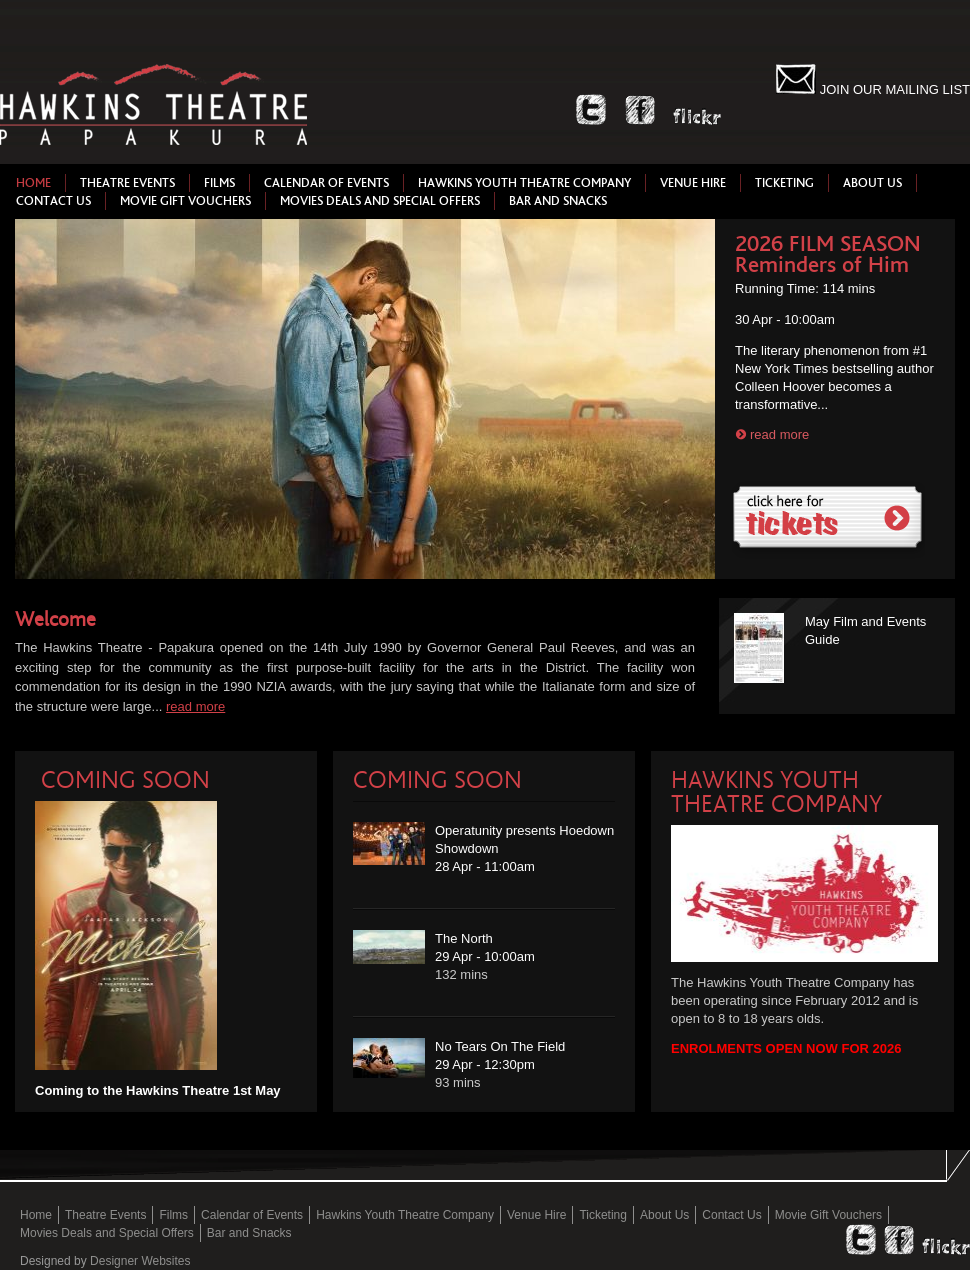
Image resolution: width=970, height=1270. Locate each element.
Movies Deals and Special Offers (380, 201)
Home (33, 183)
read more (779, 434)
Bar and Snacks (558, 201)
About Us (872, 183)
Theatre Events (127, 183)
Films (219, 183)
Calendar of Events (326, 183)
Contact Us (53, 201)
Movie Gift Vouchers (185, 201)
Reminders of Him (822, 265)
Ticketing (784, 183)
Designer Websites (140, 1261)
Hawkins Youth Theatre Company (524, 183)
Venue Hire (693, 183)
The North (464, 938)
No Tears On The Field (500, 1046)
